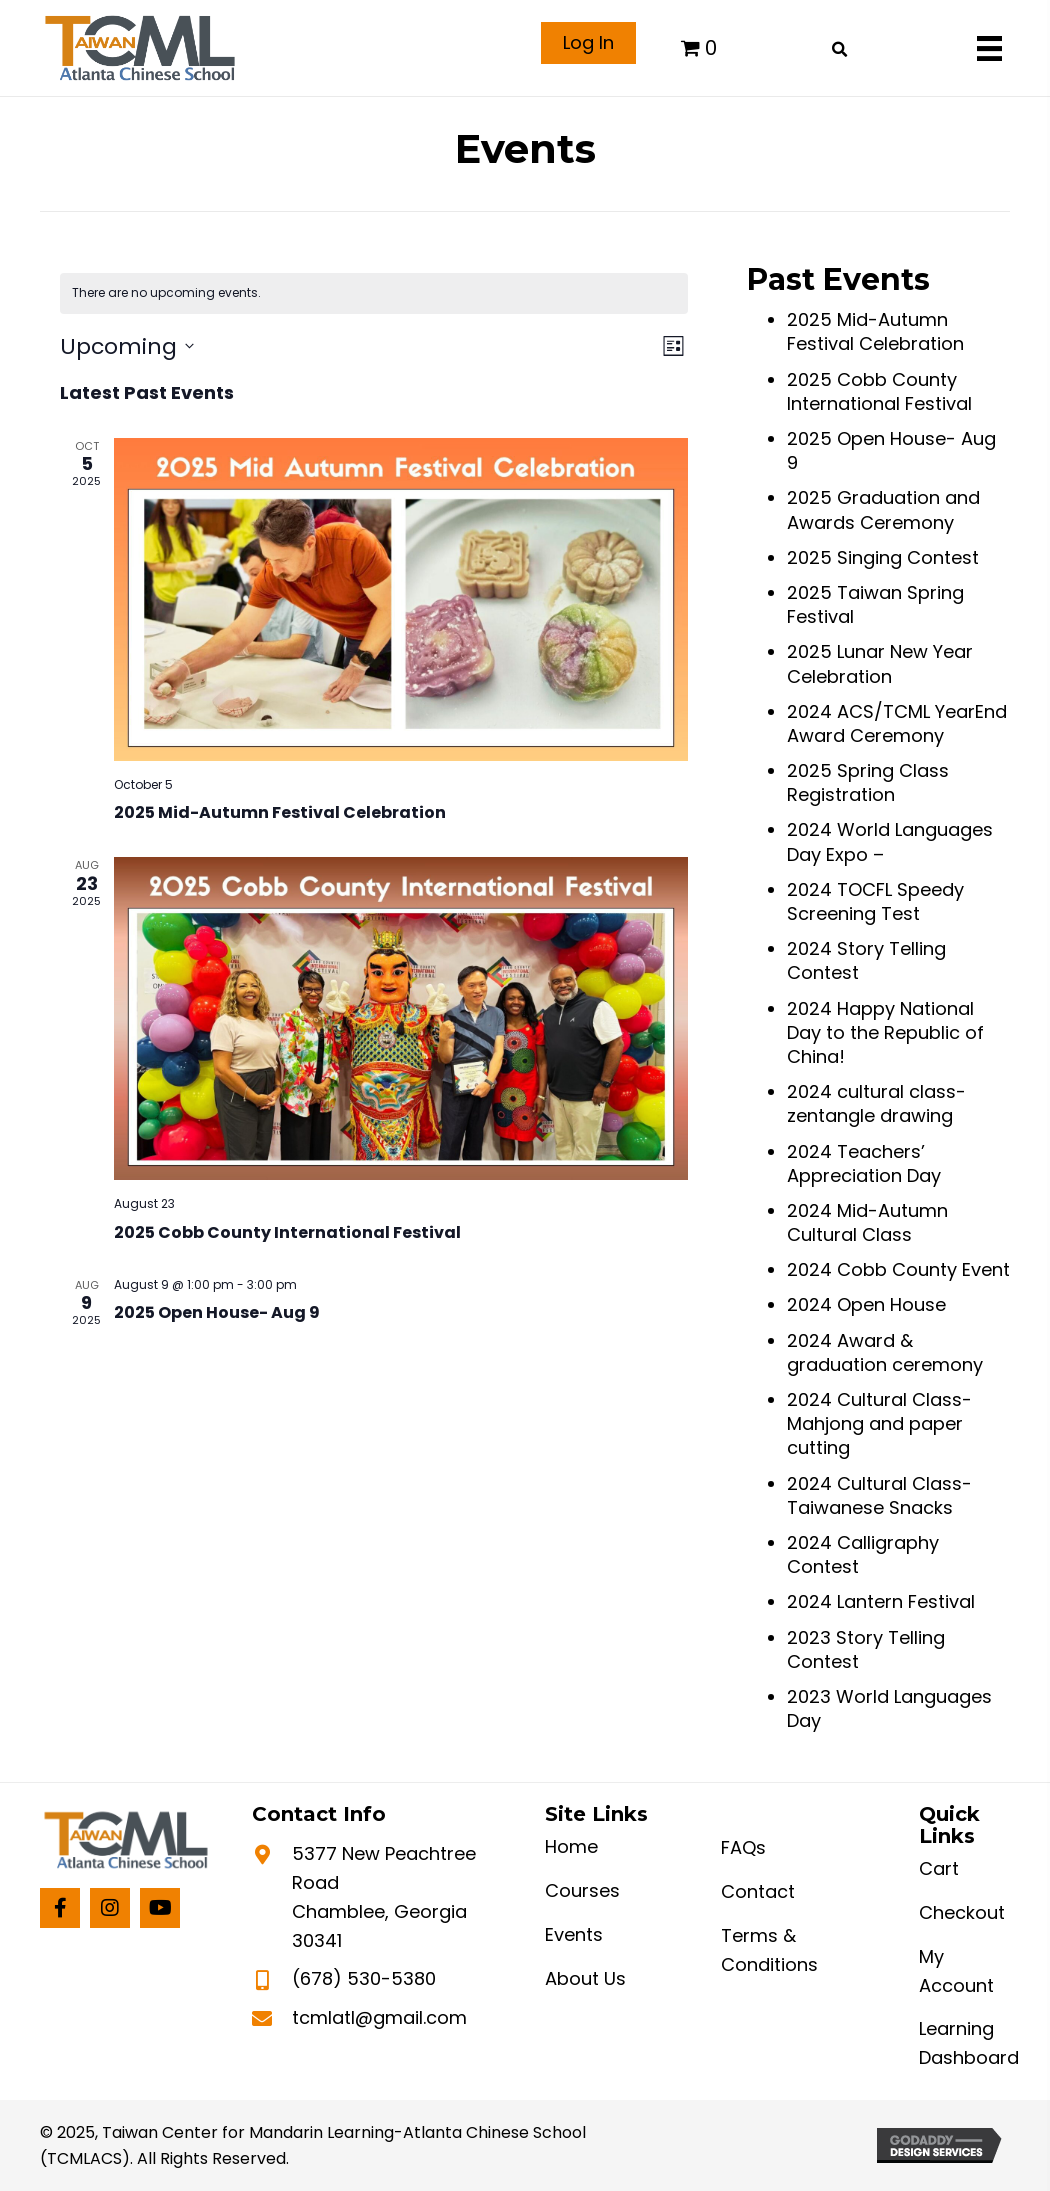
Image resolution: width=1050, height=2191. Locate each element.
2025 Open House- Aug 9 (217, 1312)
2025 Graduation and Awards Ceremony (883, 509)
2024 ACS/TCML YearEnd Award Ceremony (897, 723)
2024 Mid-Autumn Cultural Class (867, 1222)
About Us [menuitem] (585, 1978)
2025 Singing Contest (883, 557)
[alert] (374, 293)
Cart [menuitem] (939, 1868)
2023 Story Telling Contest (866, 1649)
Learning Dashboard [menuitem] (969, 2043)
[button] (60, 1908)
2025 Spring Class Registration (868, 782)
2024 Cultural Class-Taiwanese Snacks (879, 1495)
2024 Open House (866, 1304)
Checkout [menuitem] (962, 1912)
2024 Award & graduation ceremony (885, 1352)
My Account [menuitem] (956, 1971)
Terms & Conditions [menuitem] (769, 1950)
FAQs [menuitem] (743, 1847)
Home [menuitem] (571, 1846)
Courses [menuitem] (582, 1890)
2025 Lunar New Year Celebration (880, 663)
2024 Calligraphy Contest (863, 1554)
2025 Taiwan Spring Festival (875, 604)
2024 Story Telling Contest (866, 960)
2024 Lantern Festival (881, 1601)
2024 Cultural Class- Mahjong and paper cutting (879, 1423)
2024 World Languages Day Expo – (890, 841)
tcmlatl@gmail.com (379, 2017)
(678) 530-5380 (364, 1978)
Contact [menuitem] (758, 1891)
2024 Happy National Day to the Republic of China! (885, 1032)
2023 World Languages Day (889, 1708)
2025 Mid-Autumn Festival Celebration (280, 812)
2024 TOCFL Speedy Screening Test (875, 901)
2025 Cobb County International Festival (287, 1232)
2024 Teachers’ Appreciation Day (864, 1163)
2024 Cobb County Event (898, 1269)
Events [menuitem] (574, 1934)
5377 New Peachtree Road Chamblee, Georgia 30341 (384, 1896)
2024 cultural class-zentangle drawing (876, 1103)
